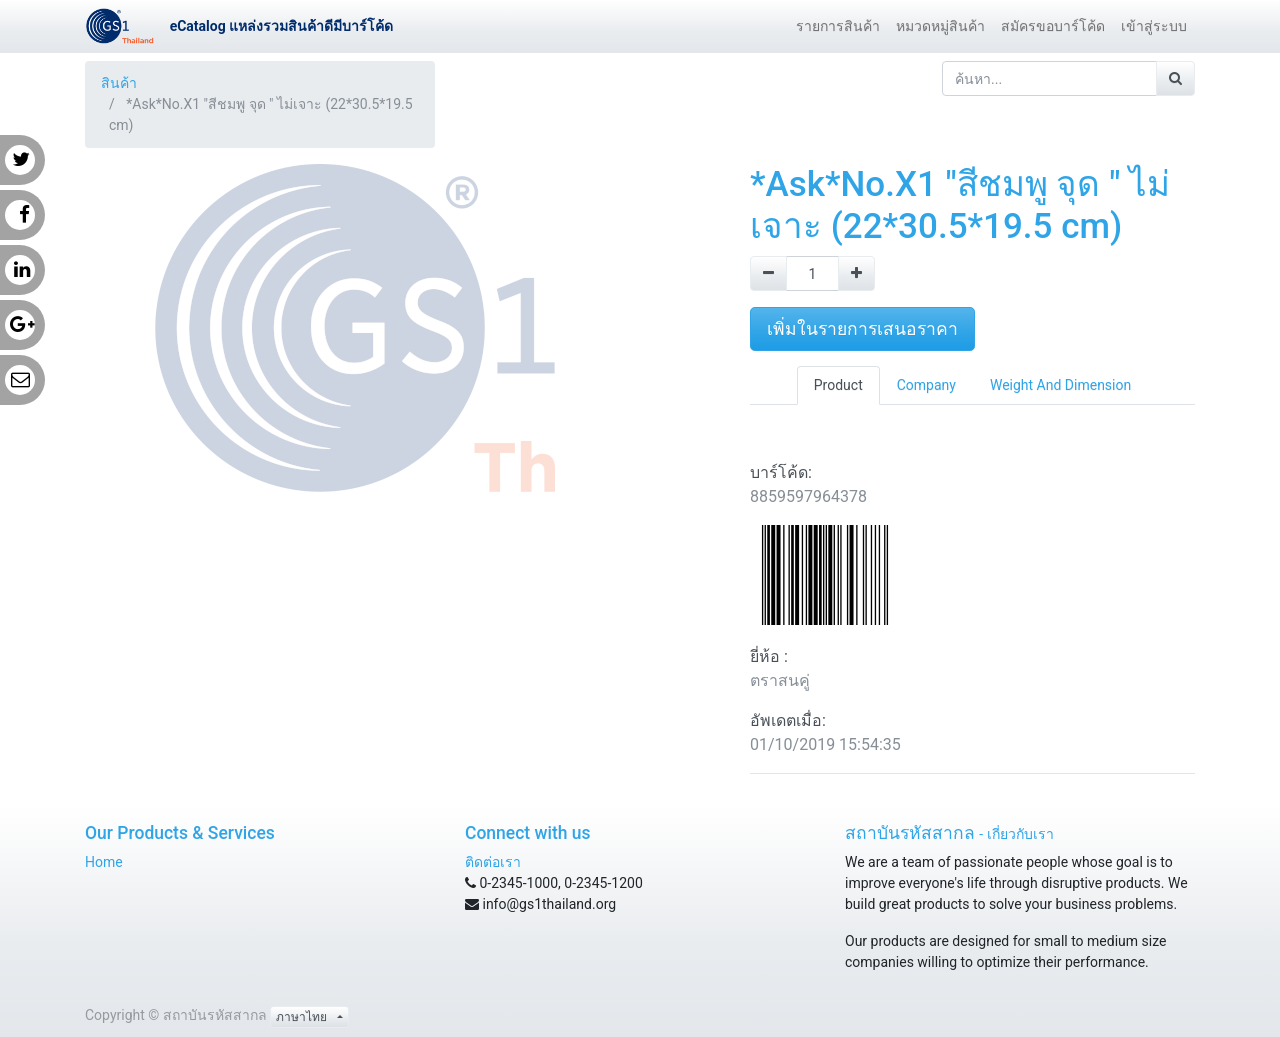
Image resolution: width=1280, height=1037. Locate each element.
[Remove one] (768, 273)
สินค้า (119, 83)
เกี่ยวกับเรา (1020, 834)
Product (838, 385)
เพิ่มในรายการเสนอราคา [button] (862, 329)
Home (104, 862)
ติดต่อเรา (493, 862)
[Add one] (856, 273)
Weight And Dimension (1060, 385)
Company (926, 385)
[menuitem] (838, 26)
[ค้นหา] (1175, 78)
